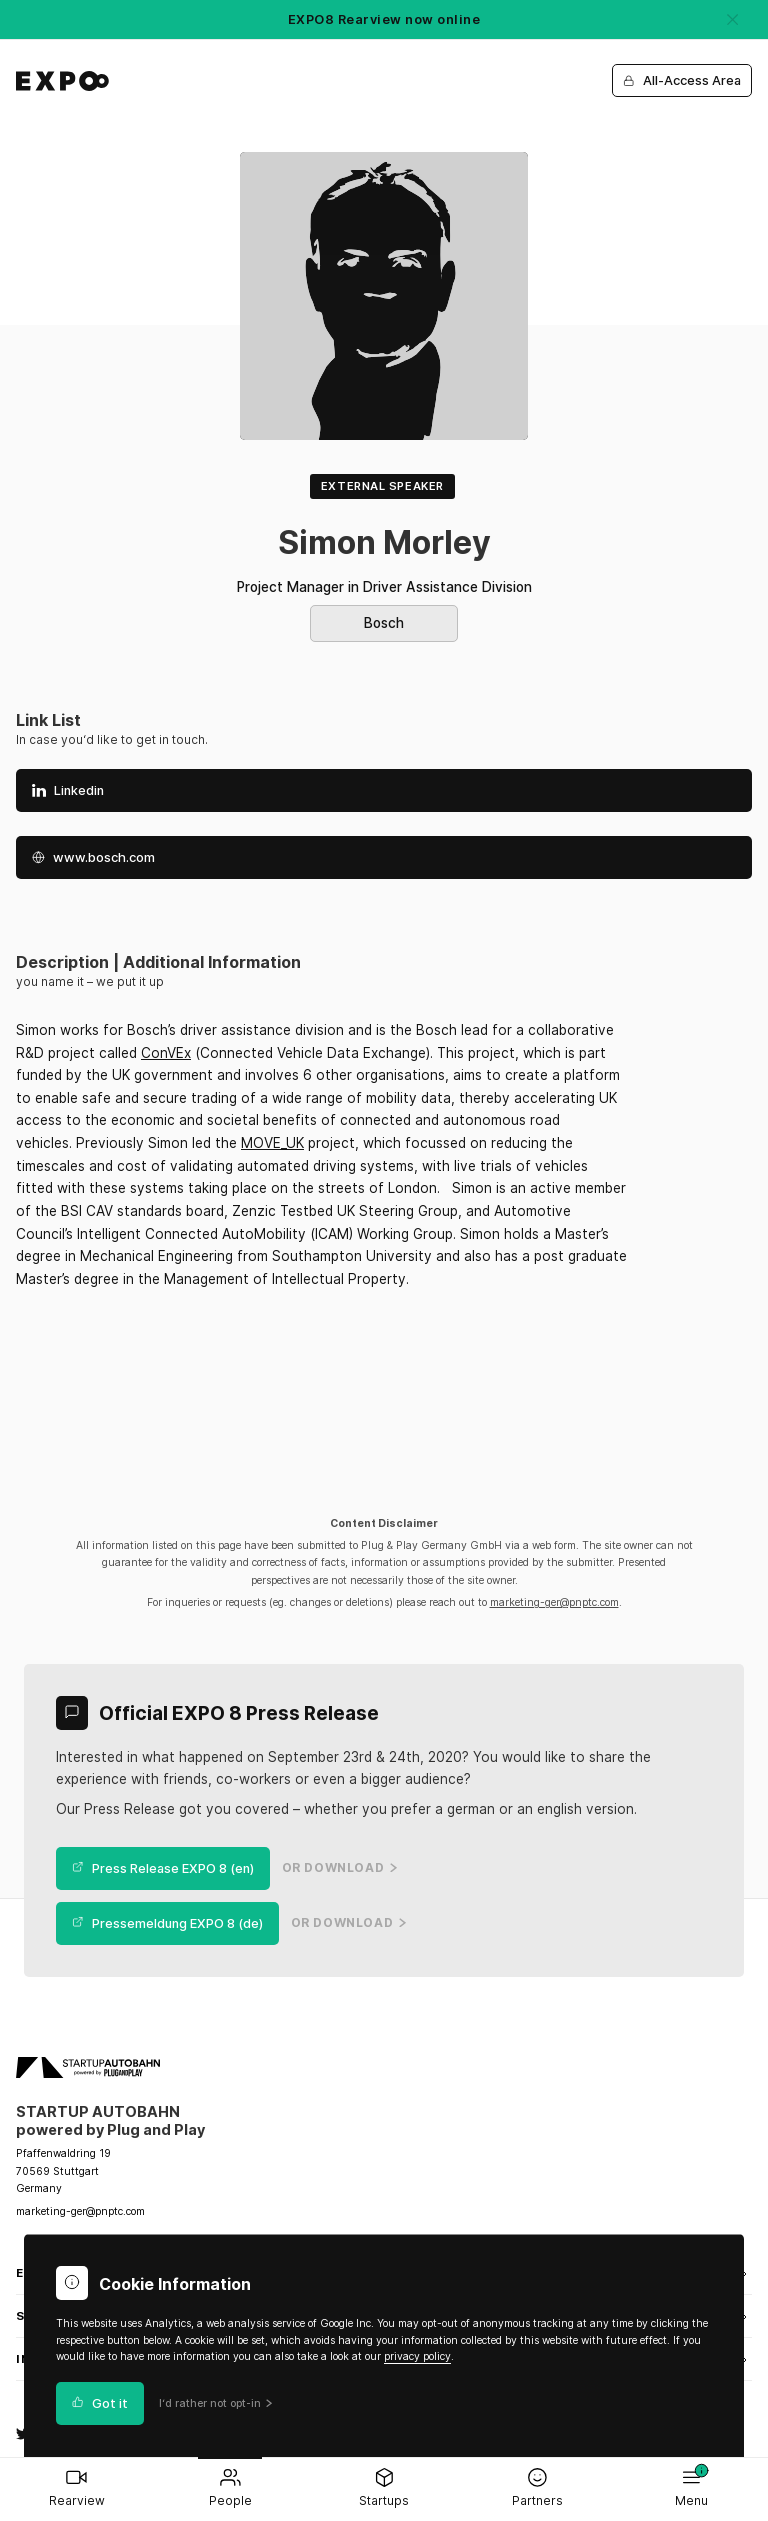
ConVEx (166, 1053)
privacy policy (417, 2356)
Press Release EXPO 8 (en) (163, 1868)
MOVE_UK (272, 1143)
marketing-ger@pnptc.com (554, 1602)
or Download (340, 1868)
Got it (100, 2403)
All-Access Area (682, 80)
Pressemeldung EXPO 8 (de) (167, 1923)
